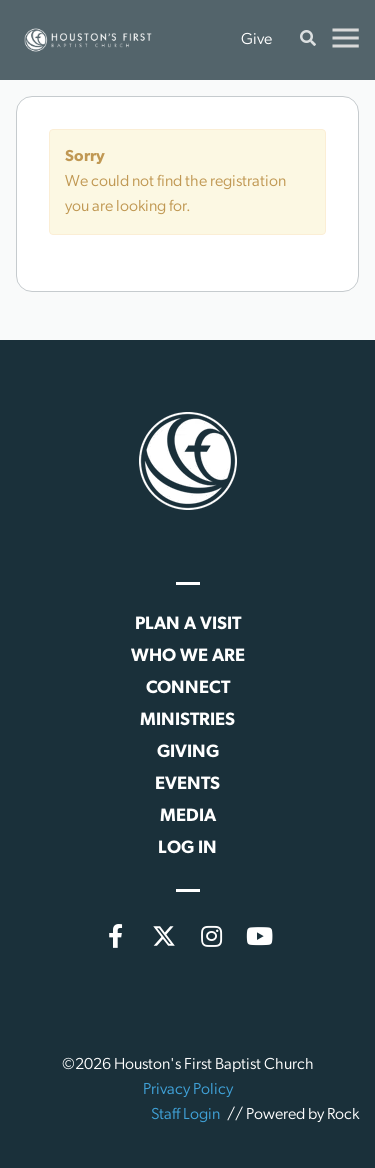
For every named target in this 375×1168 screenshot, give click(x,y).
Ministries (187, 720)
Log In (187, 848)
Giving (188, 752)
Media (188, 816)
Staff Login (185, 1115)
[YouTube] (260, 936)
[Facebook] (116, 936)
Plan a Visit (188, 624)
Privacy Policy (188, 1090)
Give (256, 40)
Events (187, 784)
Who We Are (188, 656)
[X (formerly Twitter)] (164, 936)
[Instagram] (212, 936)
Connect (188, 688)
